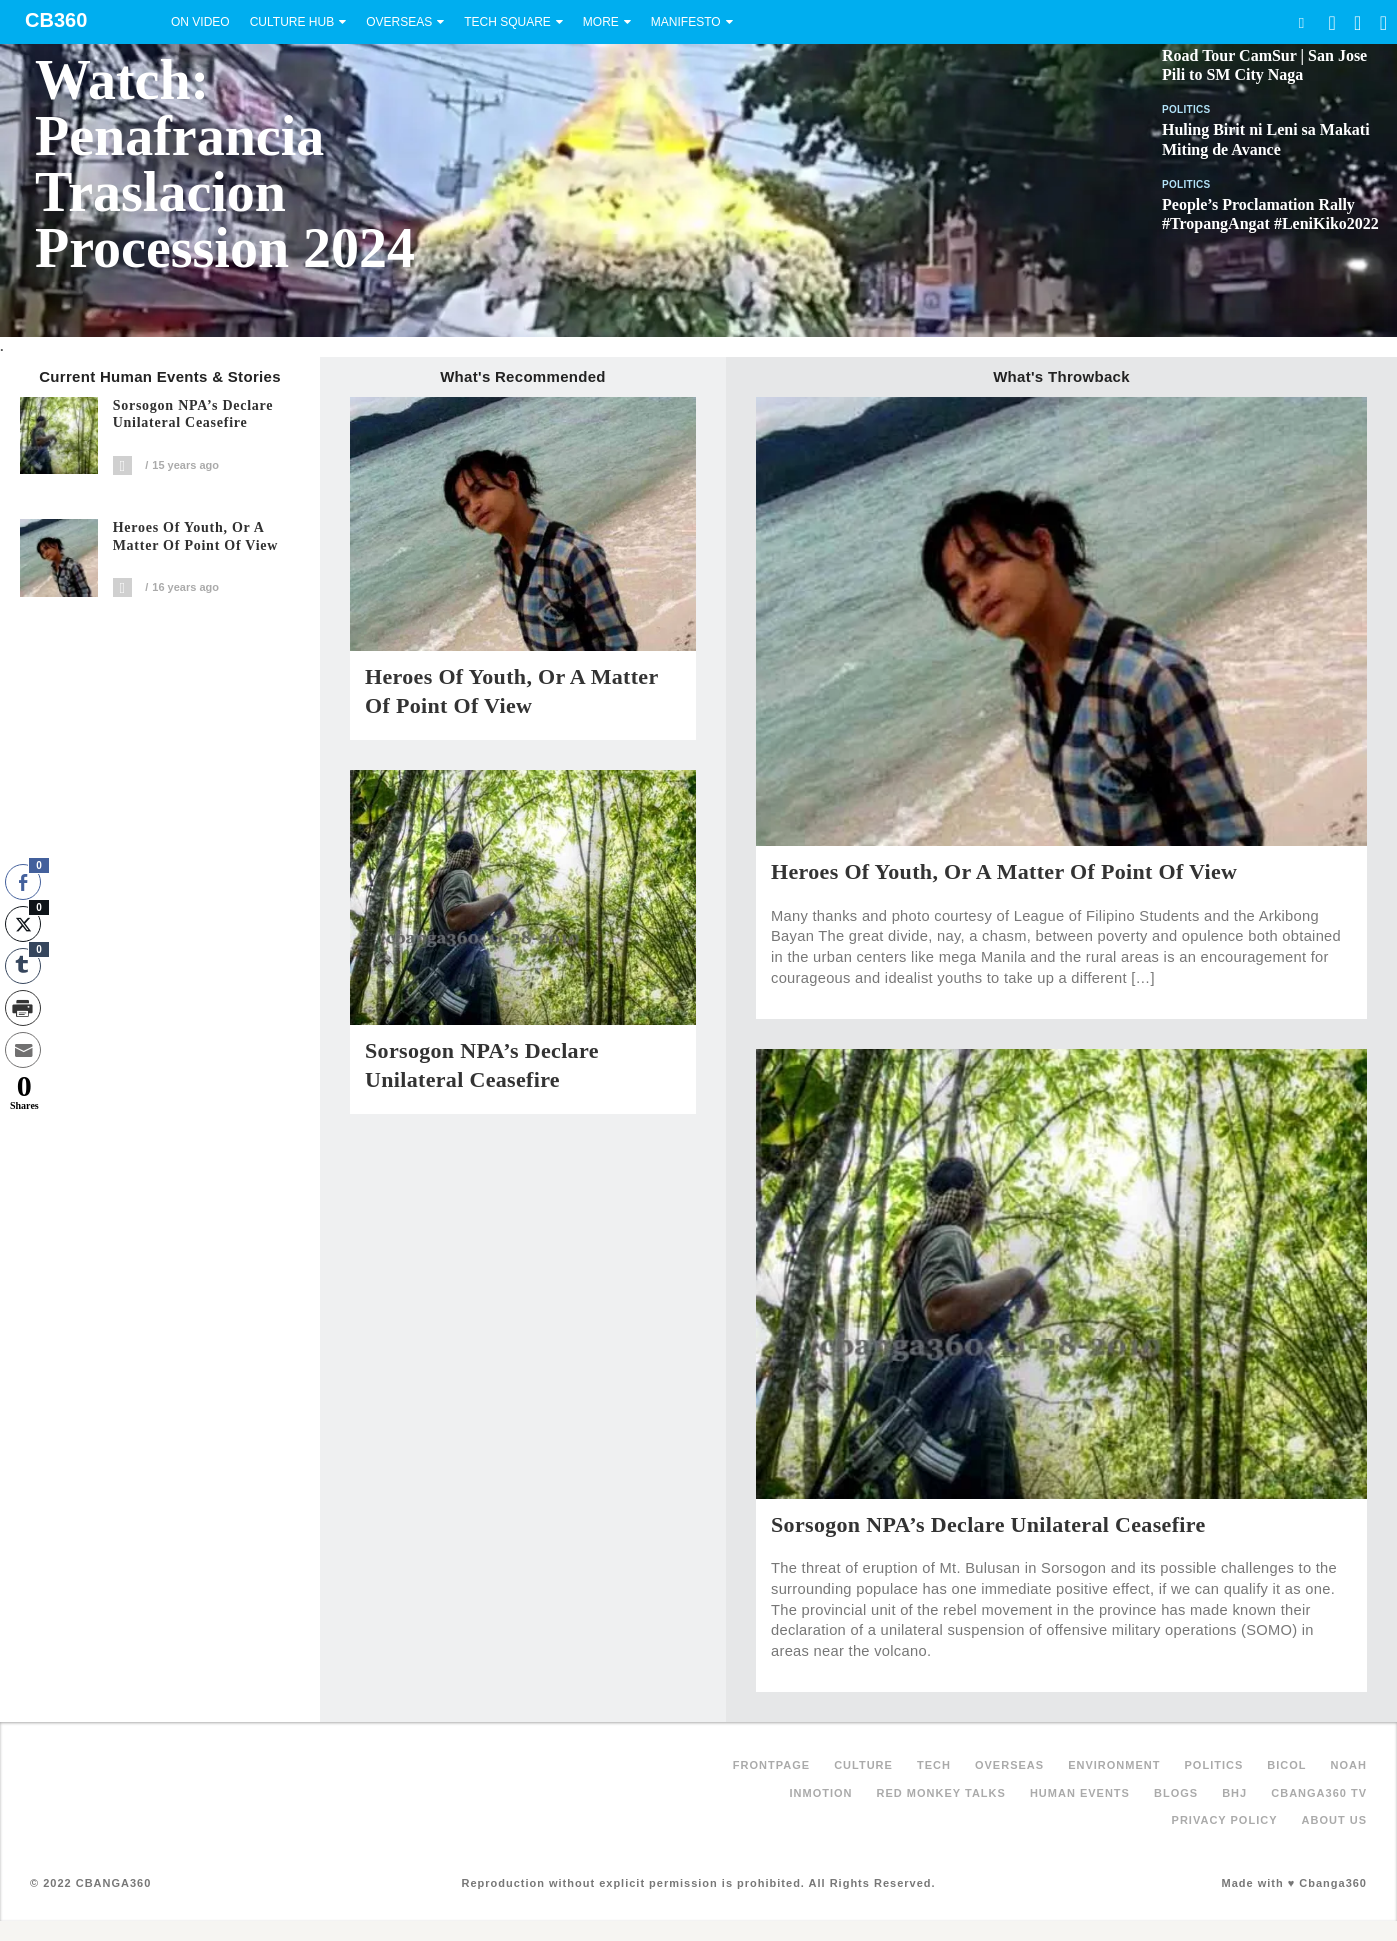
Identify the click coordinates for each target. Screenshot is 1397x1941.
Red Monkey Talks (941, 1793)
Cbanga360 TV (1319, 1793)
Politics (1186, 109)
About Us (1334, 1820)
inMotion (821, 1793)
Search (1301, 22)
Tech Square (507, 22)
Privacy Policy (1225, 1820)
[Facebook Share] (23, 882)
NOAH (1349, 1765)
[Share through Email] (23, 1050)
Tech (934, 1765)
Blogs (1176, 1793)
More (601, 22)
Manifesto (686, 22)
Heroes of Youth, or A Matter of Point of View (196, 536)
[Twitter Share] (23, 924)
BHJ (1234, 1793)
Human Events (1080, 1793)
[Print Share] (23, 1008)
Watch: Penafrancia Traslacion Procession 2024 (225, 164)
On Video (200, 22)
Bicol (1286, 1765)
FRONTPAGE (771, 1765)
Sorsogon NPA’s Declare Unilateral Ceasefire (193, 414)
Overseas (399, 22)
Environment (1114, 1765)
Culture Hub (292, 22)
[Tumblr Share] (23, 966)
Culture (863, 1765)
